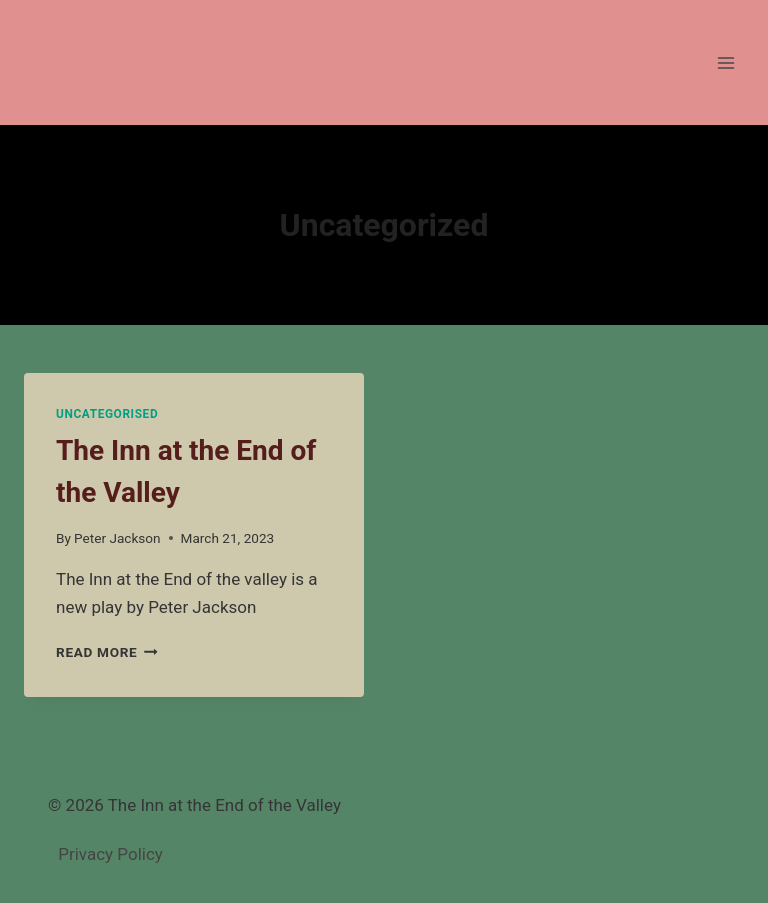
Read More (107, 652)
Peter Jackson (117, 538)
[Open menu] (725, 62)
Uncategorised (107, 414)
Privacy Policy (110, 854)
